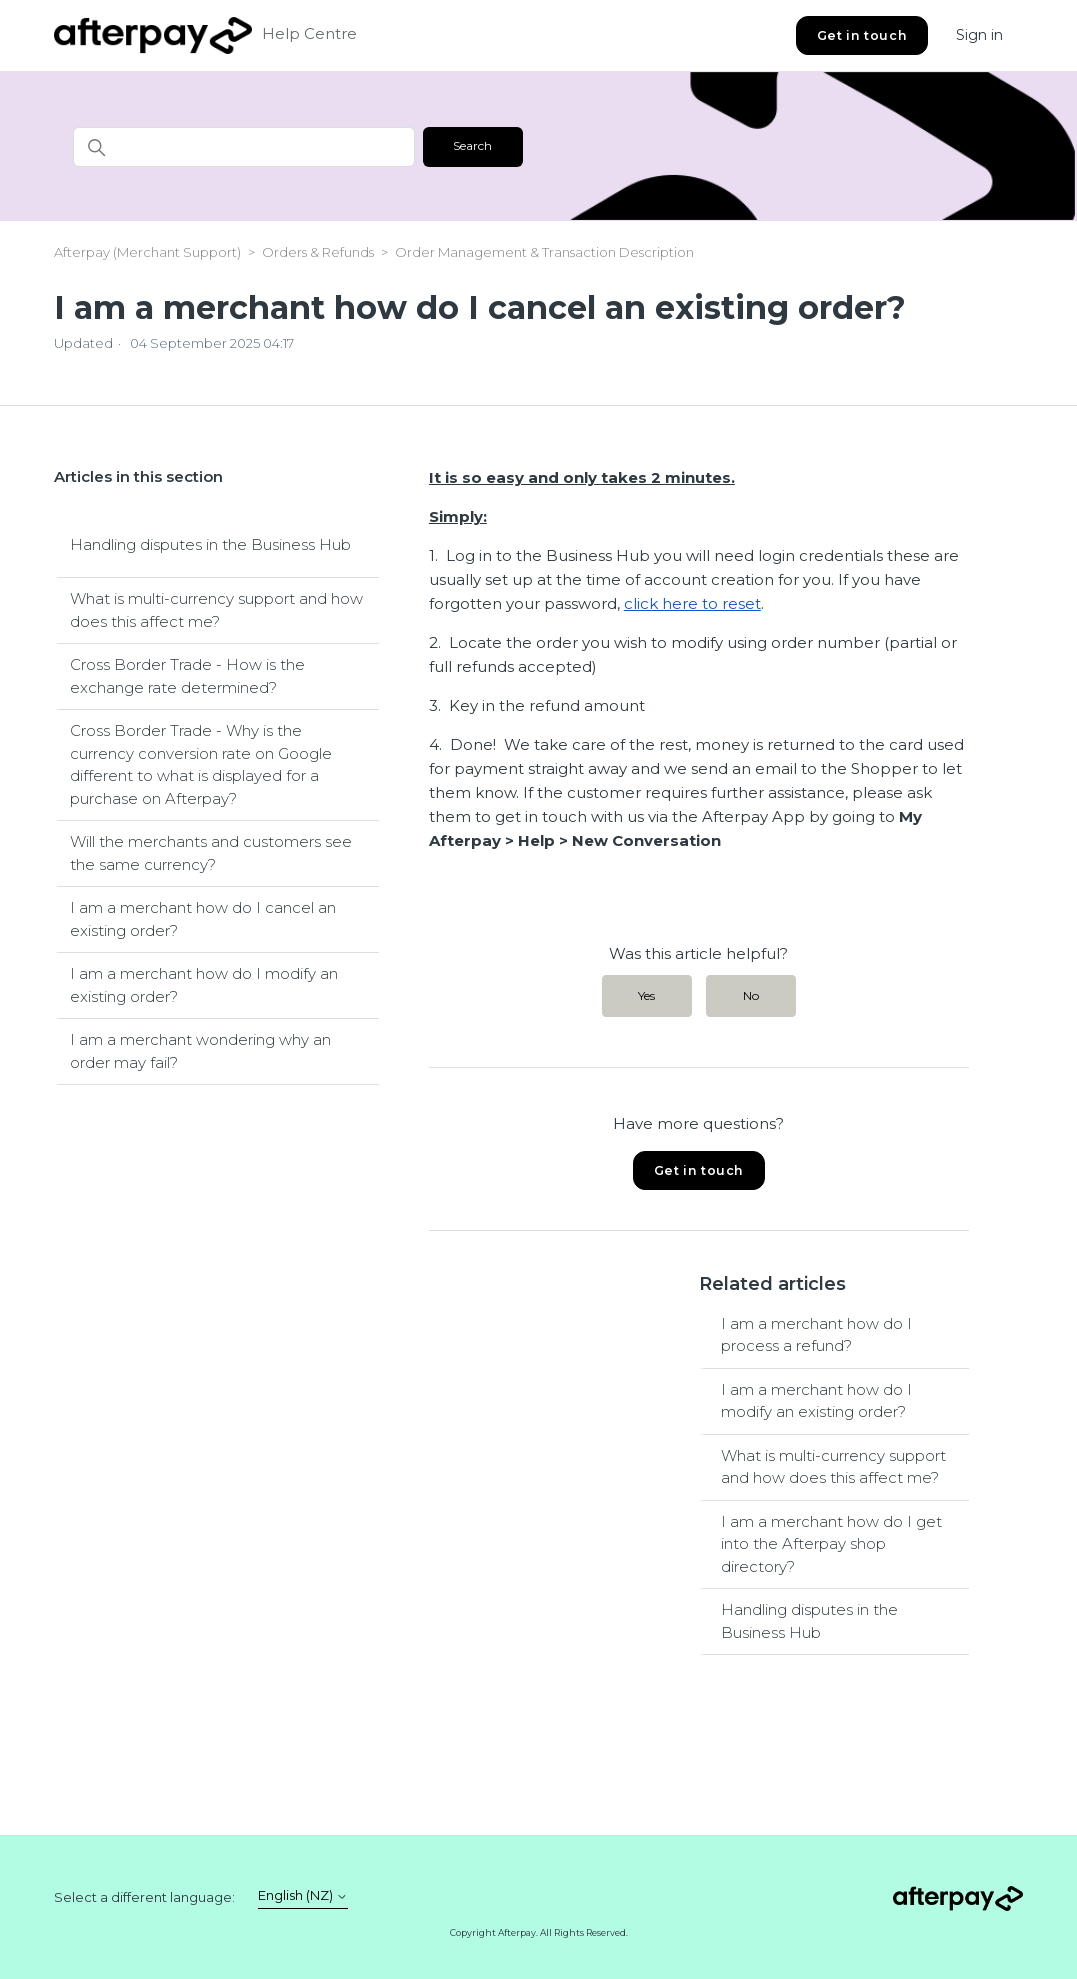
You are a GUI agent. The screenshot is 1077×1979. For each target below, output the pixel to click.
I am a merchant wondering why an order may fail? (200, 1051)
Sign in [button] (979, 35)
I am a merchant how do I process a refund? (816, 1335)
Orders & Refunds (318, 252)
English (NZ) (303, 1895)
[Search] (244, 147)
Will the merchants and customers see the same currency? (211, 853)
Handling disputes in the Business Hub (210, 544)
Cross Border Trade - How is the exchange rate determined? (187, 676)
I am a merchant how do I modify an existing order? (204, 985)
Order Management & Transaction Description (544, 252)
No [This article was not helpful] (751, 995)
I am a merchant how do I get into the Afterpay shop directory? (831, 1544)
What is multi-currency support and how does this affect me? (216, 610)
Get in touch (862, 35)
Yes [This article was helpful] (646, 995)
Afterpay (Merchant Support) (147, 252)
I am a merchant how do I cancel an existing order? (203, 919)
